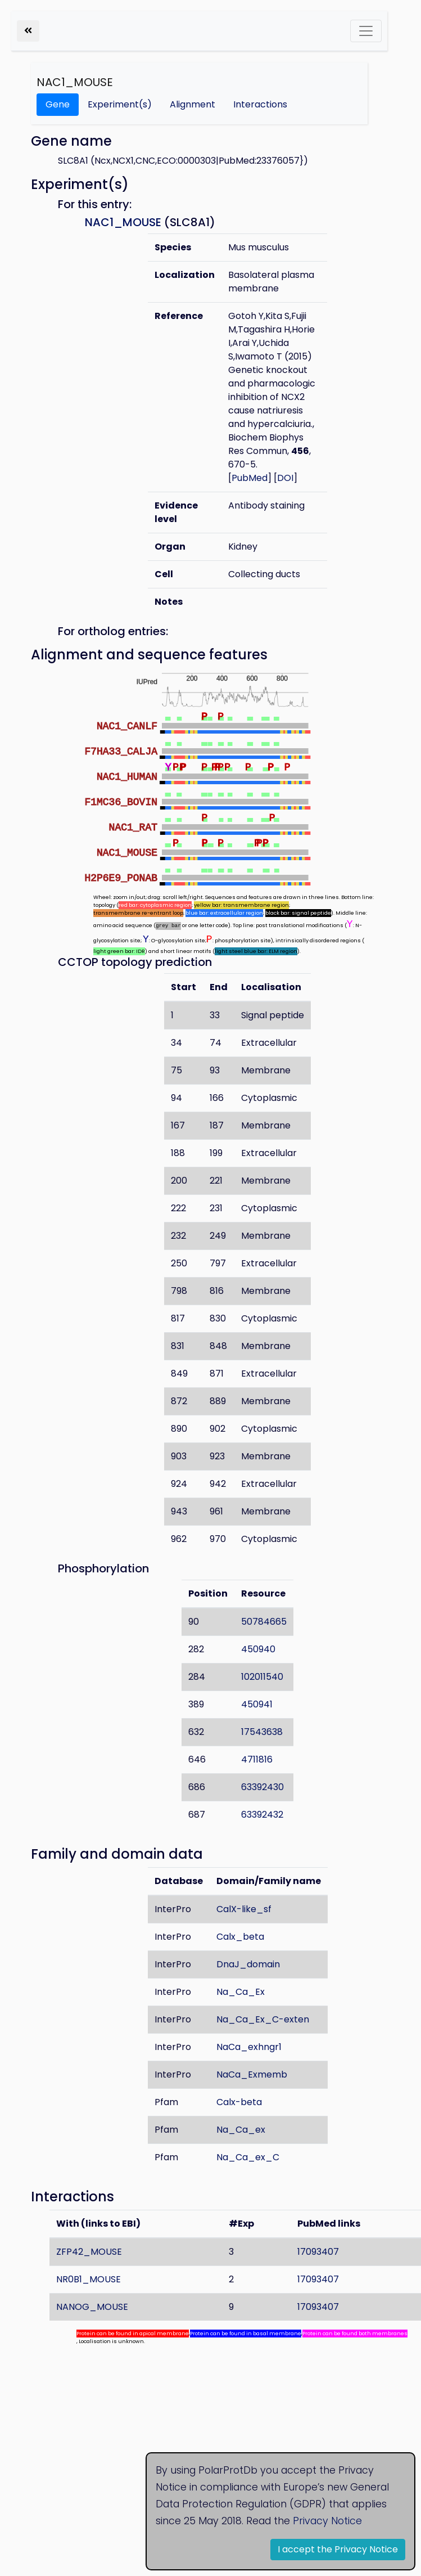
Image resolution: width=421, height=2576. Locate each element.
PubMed (250, 477)
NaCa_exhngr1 (249, 2046)
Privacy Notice (327, 2521)
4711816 (257, 1759)
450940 (258, 1649)
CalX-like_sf (243, 1909)
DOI (285, 477)
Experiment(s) (120, 104)
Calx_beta (240, 1936)
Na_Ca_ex (240, 2129)
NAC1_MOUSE (75, 82)
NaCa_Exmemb (251, 2074)
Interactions (260, 104)
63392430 (262, 1787)
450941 (257, 1704)
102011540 (262, 1676)
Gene (58, 104)
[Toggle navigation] (366, 31)
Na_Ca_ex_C (247, 2157)
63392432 (262, 1814)
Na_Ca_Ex (240, 1991)
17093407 (318, 2251)
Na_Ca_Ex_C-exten (262, 2019)
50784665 (264, 1621)
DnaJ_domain (248, 1964)
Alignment (192, 104)
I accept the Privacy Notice (338, 2549)
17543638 (262, 1731)
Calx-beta (239, 2102)
